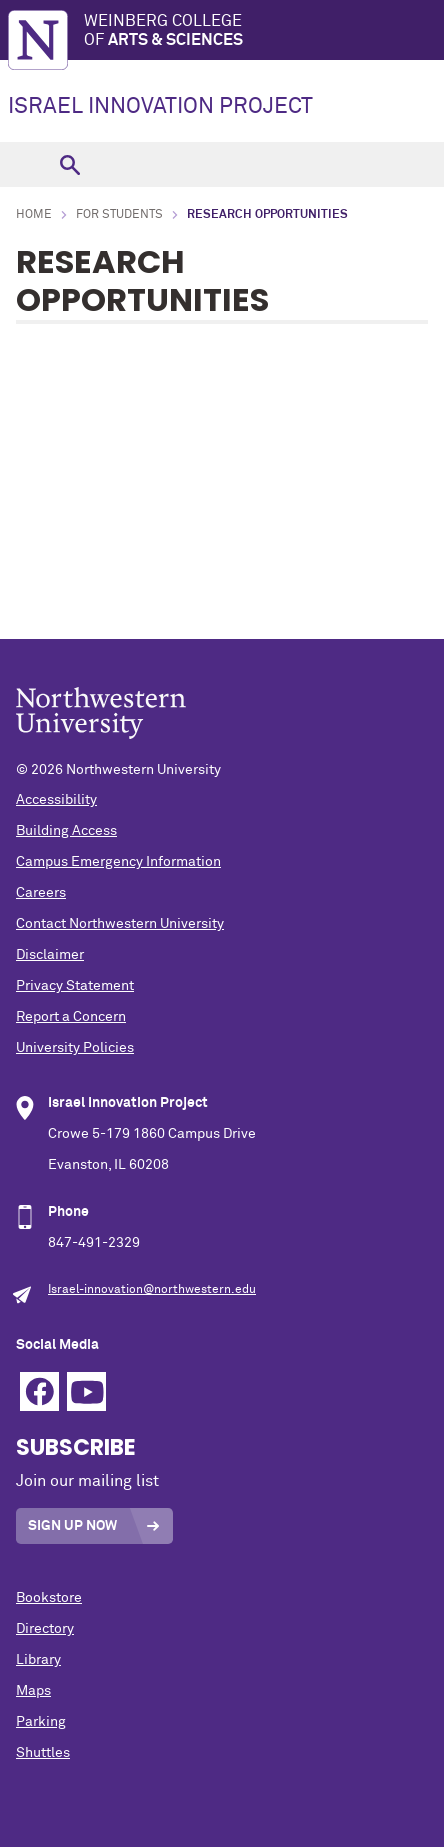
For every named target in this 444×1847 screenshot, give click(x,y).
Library (38, 1660)
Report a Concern (71, 1017)
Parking (41, 1722)
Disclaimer (50, 955)
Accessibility (56, 800)
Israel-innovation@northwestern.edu (152, 1290)
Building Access (66, 831)
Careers (41, 893)
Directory (45, 1629)
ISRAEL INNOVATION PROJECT (160, 107)
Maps (33, 1691)
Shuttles (43, 1753)
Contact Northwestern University (120, 924)
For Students (119, 215)
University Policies (75, 1048)
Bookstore (49, 1598)
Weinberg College (264, 31)
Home (34, 215)
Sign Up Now (72, 1526)
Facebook (39, 1391)
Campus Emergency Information (118, 862)
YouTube (86, 1391)
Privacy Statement (75, 986)
